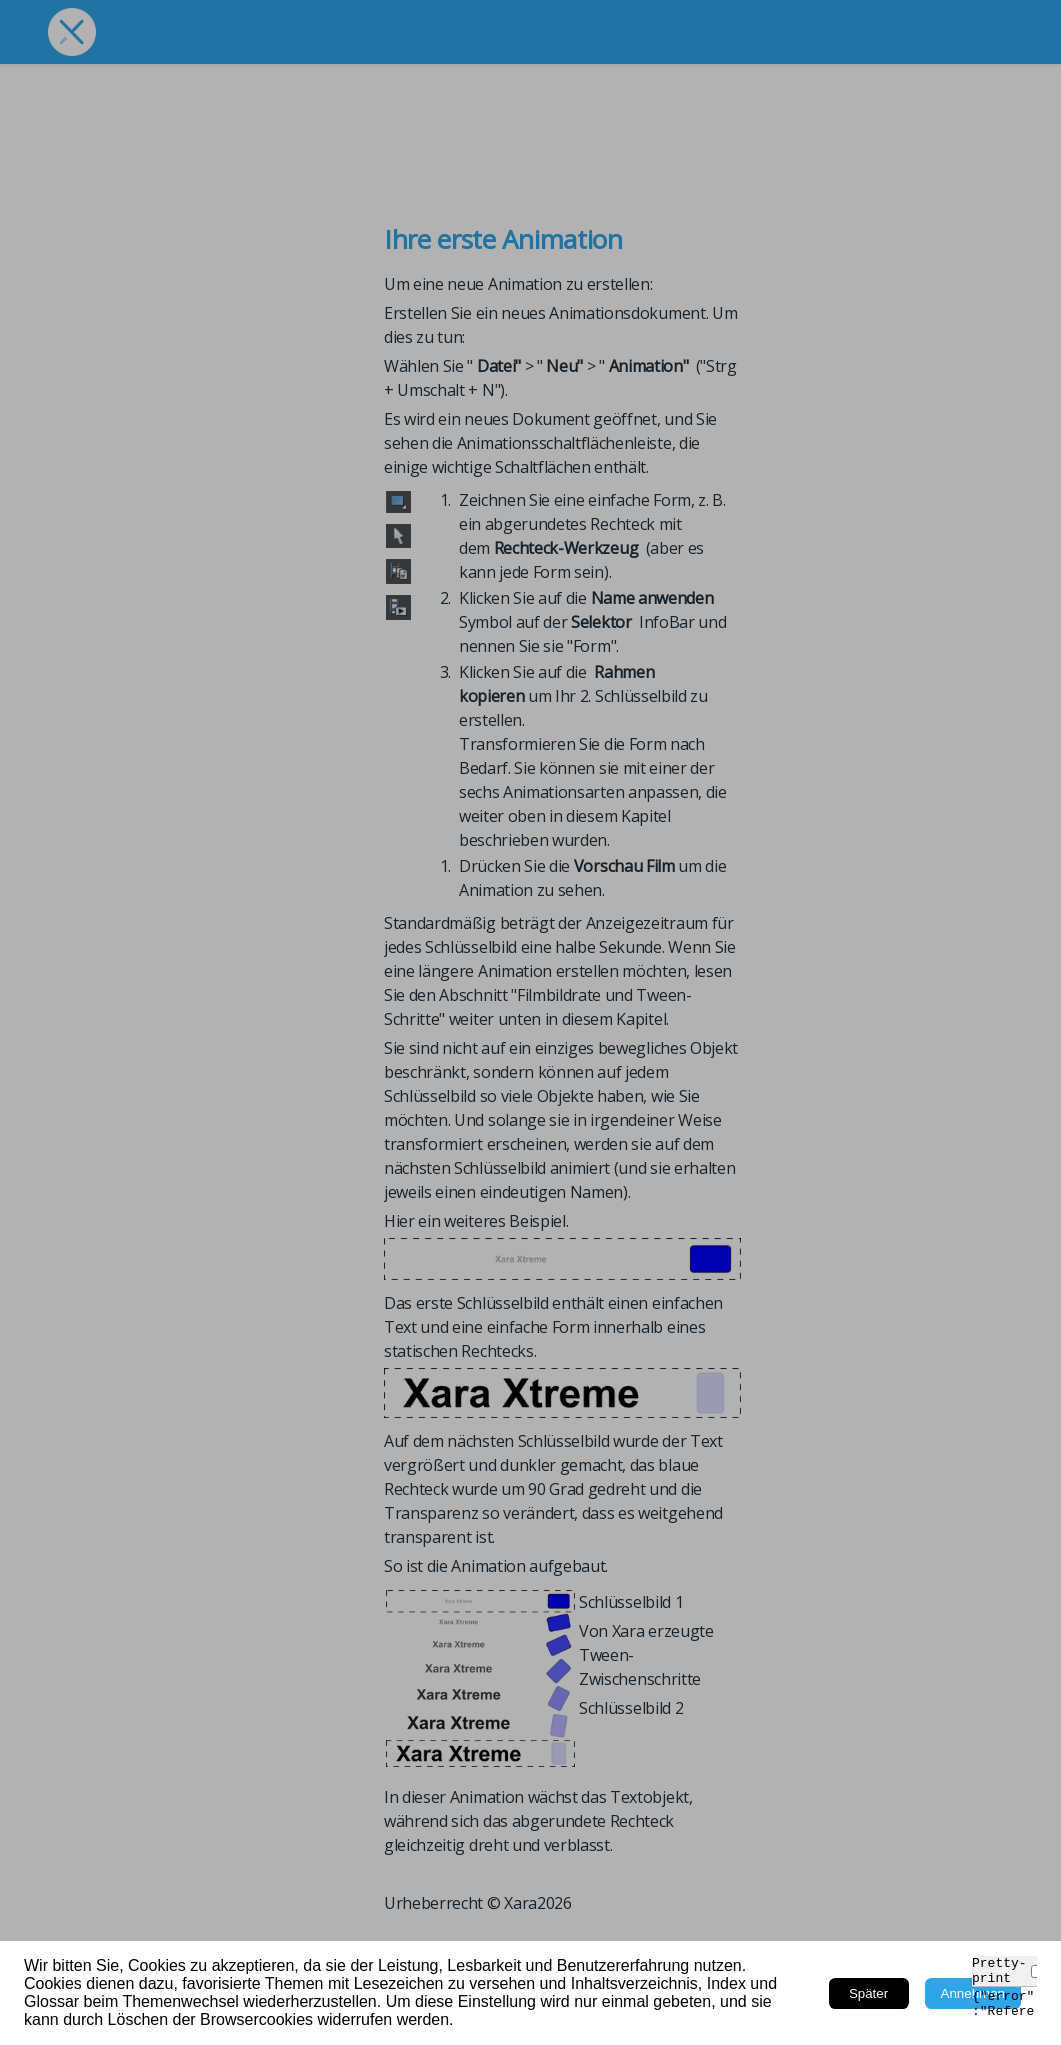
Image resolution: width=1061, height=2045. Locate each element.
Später (868, 1993)
